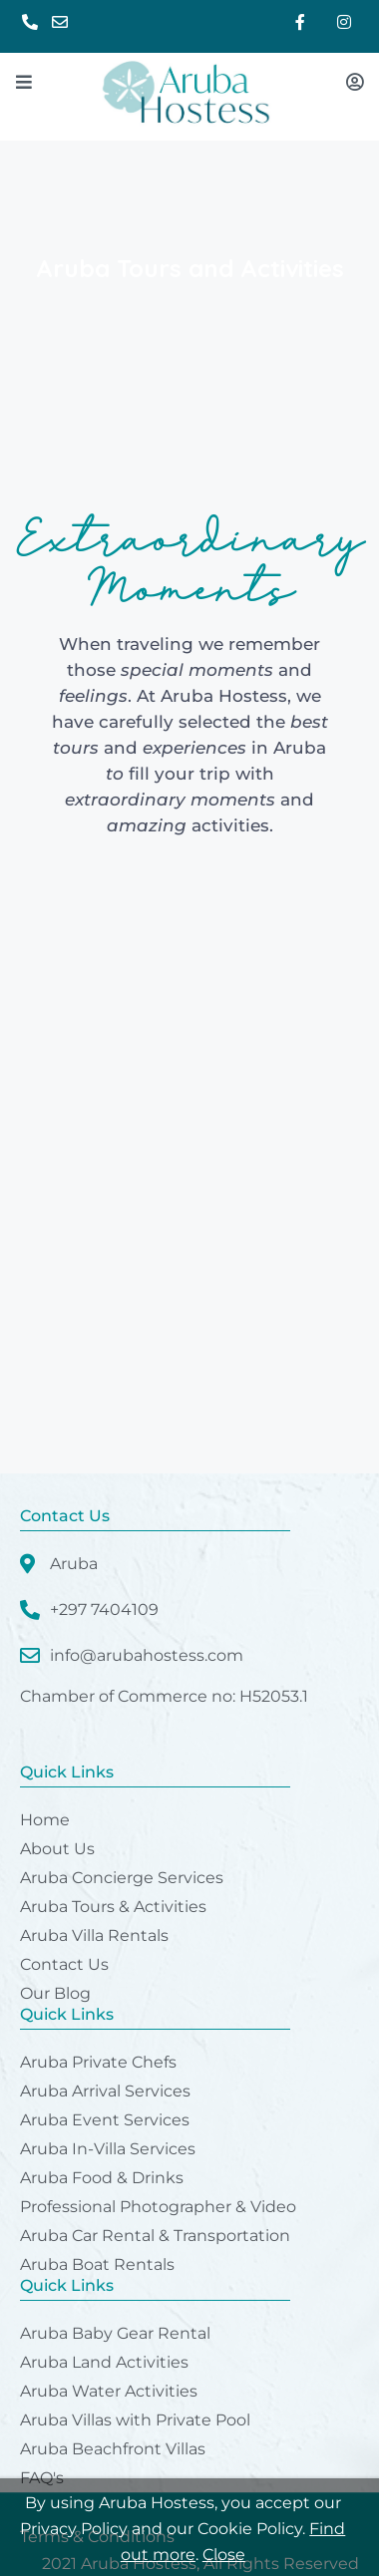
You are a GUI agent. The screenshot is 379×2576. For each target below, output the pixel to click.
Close (223, 2554)
